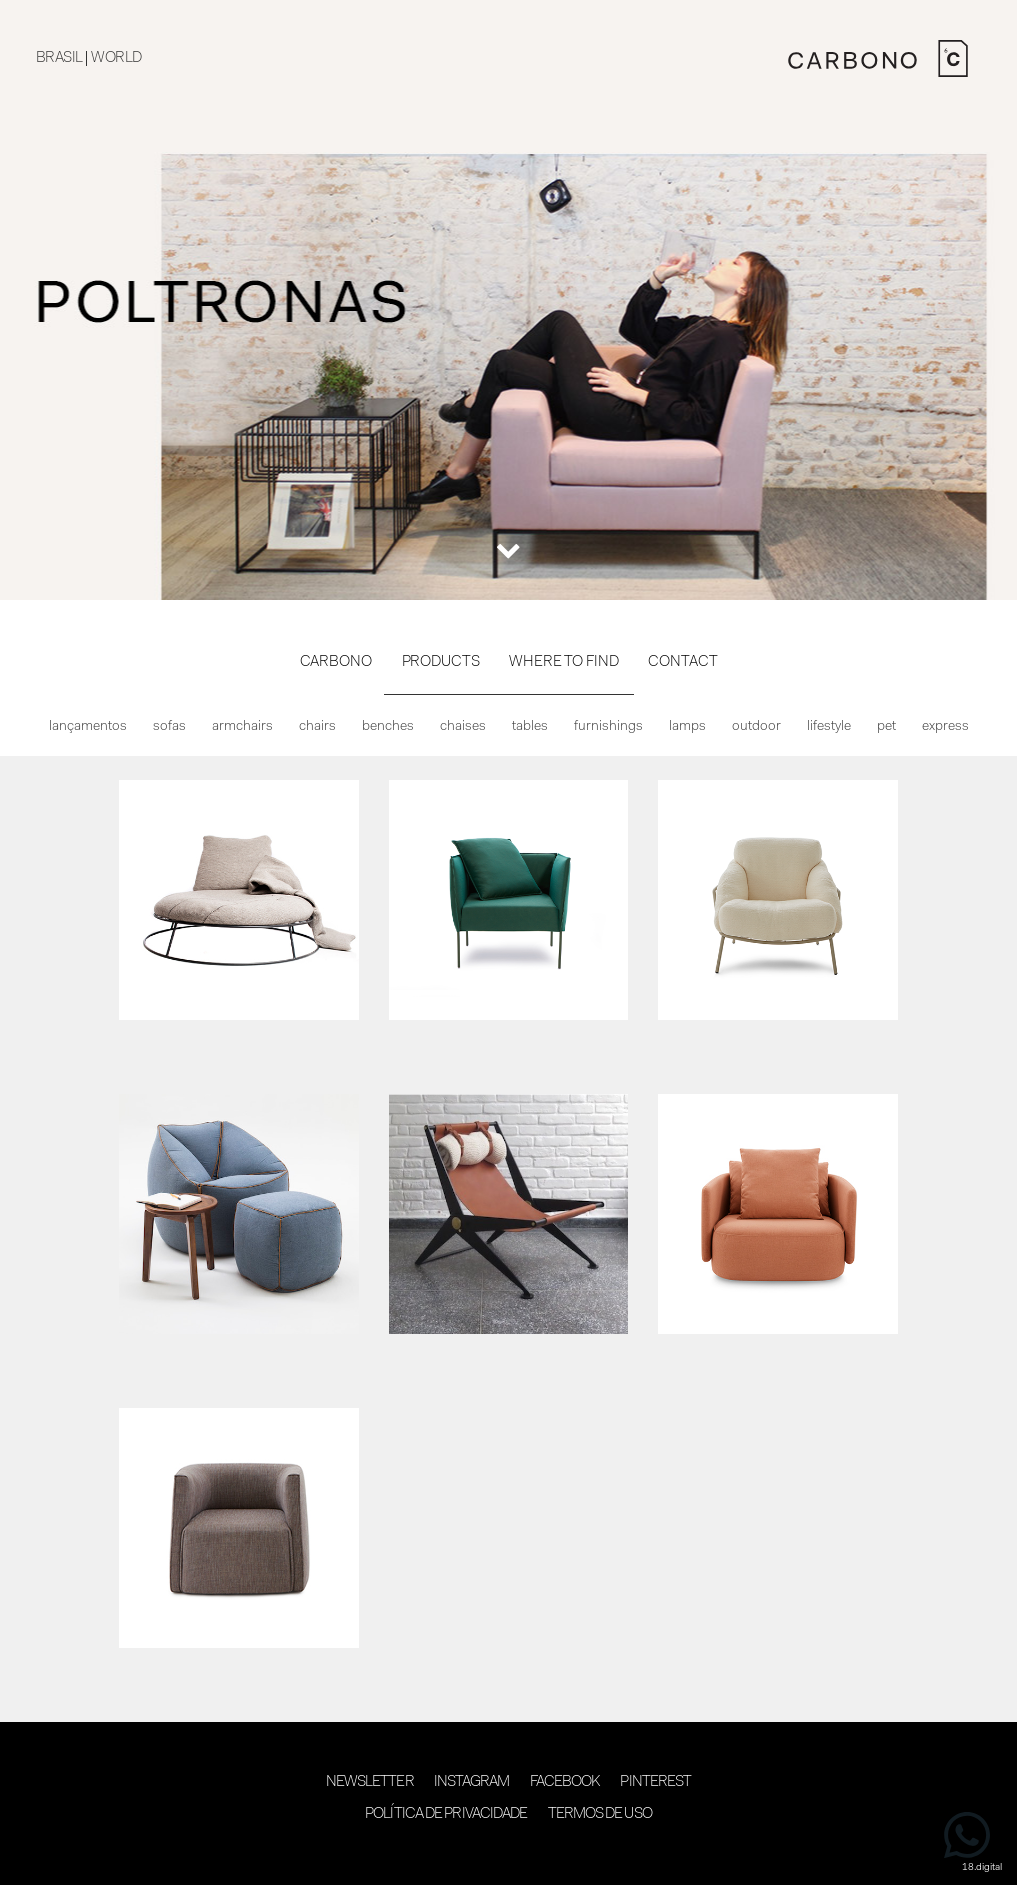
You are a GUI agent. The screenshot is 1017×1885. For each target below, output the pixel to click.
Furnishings (608, 727)
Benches (388, 727)
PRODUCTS (441, 662)
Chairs (317, 727)
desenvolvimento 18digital (509, 1852)
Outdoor (756, 727)
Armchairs (242, 727)
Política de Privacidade (446, 1814)
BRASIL (59, 58)
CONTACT (682, 662)
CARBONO (336, 662)
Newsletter (370, 1782)
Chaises (463, 727)
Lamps (687, 727)
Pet (886, 727)
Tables (530, 727)
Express (945, 727)
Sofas (169, 727)
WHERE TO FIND (563, 662)
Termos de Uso (600, 1814)
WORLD (116, 58)
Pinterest (655, 1782)
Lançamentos (88, 727)
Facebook (565, 1782)
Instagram (472, 1782)
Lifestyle (829, 727)
